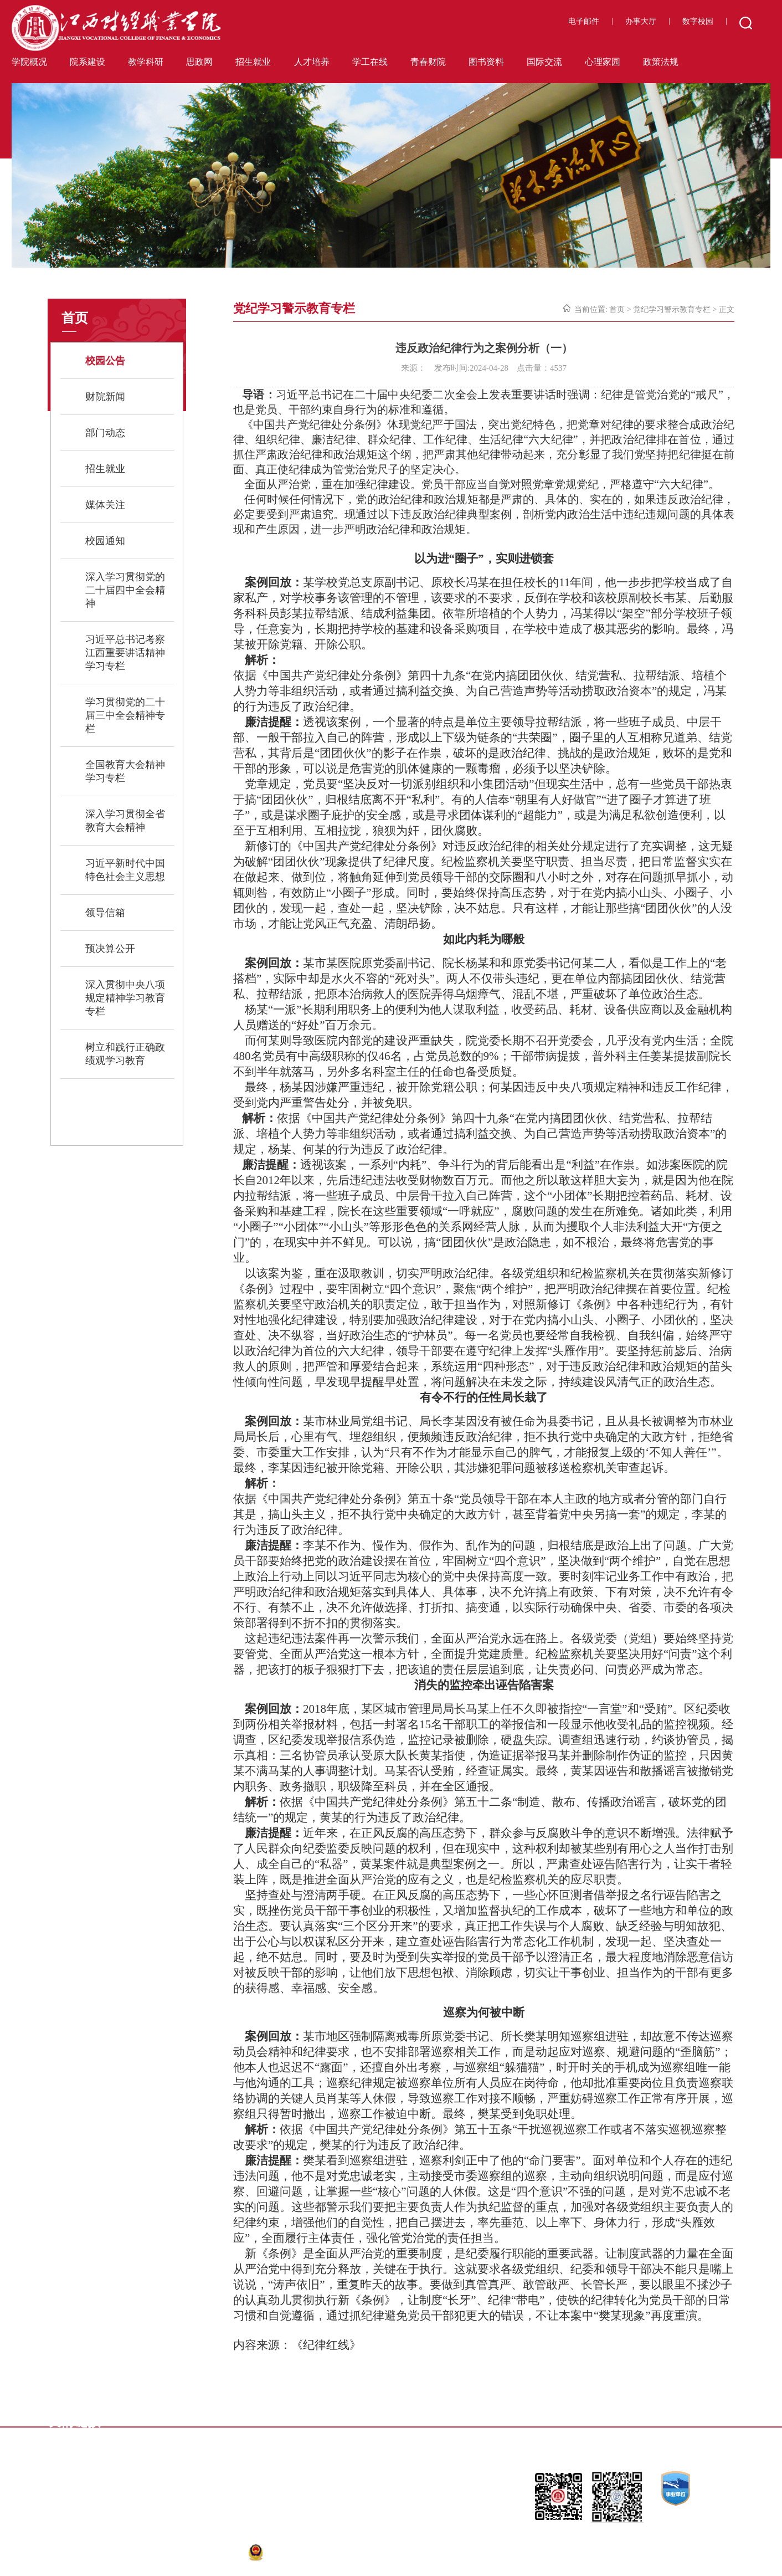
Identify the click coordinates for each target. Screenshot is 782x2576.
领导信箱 (105, 912)
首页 (617, 309)
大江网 (168, 2436)
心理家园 (602, 61)
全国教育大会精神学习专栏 (125, 771)
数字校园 (697, 21)
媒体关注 (105, 504)
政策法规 (660, 61)
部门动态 (105, 432)
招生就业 (253, 61)
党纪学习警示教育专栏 (672, 309)
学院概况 (29, 61)
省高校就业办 (394, 2436)
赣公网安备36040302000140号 (308, 2552)
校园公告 (105, 360)
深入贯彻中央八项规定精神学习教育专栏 (125, 998)
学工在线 (370, 61)
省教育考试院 (394, 2420)
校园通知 (105, 540)
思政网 (199, 61)
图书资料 (486, 61)
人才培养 (312, 61)
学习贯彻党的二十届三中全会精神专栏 (125, 715)
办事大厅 (640, 21)
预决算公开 (110, 948)
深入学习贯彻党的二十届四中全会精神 (125, 590)
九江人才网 (604, 2420)
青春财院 (428, 61)
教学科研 (145, 61)
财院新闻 (105, 396)
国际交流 (544, 61)
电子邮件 (583, 21)
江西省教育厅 (181, 2420)
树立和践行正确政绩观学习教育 (125, 1054)
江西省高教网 (288, 2420)
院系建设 (87, 61)
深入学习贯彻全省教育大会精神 (125, 820)
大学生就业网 (288, 2436)
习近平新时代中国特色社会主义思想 (125, 870)
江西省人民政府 (505, 2420)
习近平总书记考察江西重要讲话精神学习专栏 (125, 653)
